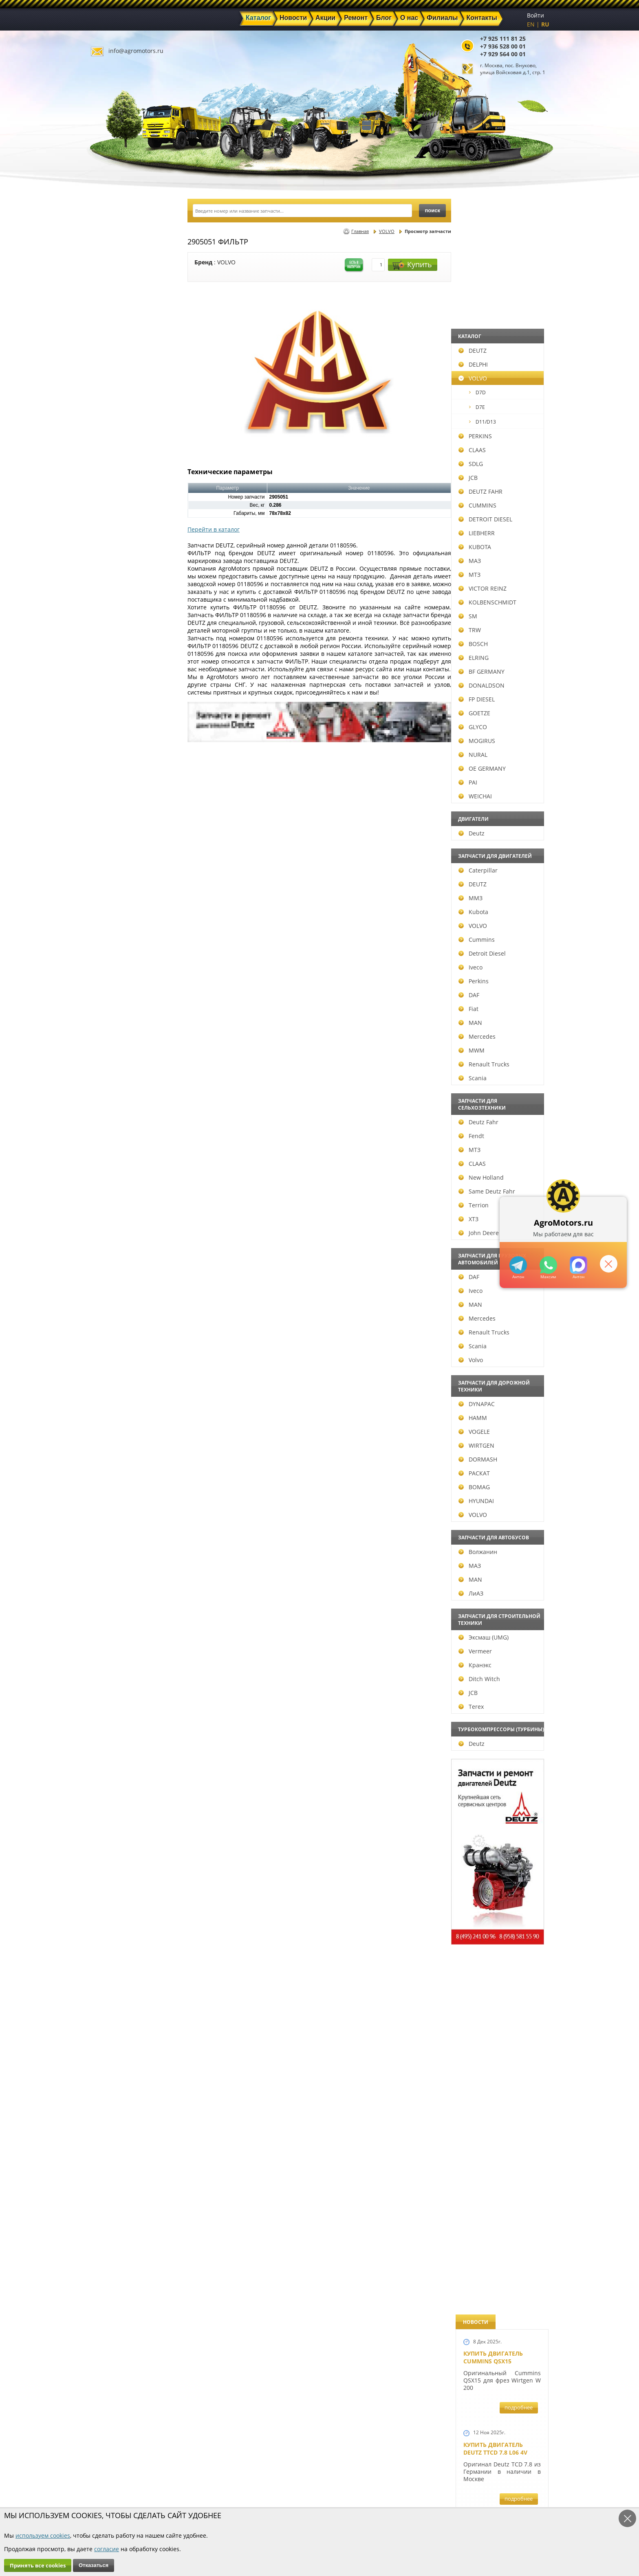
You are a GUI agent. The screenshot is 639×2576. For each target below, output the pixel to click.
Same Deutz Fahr (126, 1191)
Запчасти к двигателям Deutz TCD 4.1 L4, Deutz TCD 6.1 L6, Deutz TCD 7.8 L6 (499, 1395)
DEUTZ (112, 350)
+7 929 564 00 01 (503, 54)
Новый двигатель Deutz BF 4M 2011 (492, 1304)
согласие (106, 2549)
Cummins (116, 939)
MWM (111, 1050)
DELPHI (112, 364)
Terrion (113, 1205)
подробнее (519, 291)
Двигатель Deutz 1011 (498, 2149)
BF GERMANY (121, 671)
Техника (300, 2489)
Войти (535, 15)
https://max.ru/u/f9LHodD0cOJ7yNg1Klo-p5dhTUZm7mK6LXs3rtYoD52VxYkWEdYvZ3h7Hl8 (578, 1265)
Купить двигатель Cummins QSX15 (493, 241)
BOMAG (113, 1487)
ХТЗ (108, 1219)
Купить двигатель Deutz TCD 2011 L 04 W (496, 1993)
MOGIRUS (116, 741)
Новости (227, 2479)
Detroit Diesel (121, 953)
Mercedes (116, 1036)
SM (107, 616)
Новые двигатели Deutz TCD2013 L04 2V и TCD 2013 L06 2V (498, 944)
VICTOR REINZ (122, 588)
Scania (112, 1078)
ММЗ (110, 898)
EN (531, 24)
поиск (432, 210)
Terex (110, 1706)
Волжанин (117, 1552)
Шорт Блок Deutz (490, 1111)
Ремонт (226, 2489)
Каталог (299, 2470)
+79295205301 (548, 1265)
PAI (107, 782)
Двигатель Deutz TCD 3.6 (501, 2073)
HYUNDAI (115, 1501)
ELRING (113, 658)
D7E (116, 407)
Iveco (110, 967)
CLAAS (111, 450)
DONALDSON (121, 685)
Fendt (110, 1136)
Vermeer (114, 1651)
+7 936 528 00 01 (503, 46)
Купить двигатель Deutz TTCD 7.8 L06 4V (495, 333)
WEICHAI (114, 796)
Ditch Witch (118, 1679)
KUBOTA (114, 547)
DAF (108, 995)
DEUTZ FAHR (120, 491)
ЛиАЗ (110, 1593)
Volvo (110, 1360)
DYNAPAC (116, 1404)
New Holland (120, 1177)
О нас (223, 2498)
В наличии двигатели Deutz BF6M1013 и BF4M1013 (500, 845)
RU (545, 24)
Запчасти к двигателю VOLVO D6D (501, 1524)
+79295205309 (518, 1265)
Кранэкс (114, 1665)
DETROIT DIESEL (125, 519)
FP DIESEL (116, 699)
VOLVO (112, 378)
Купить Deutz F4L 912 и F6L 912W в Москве (499, 507)
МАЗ (109, 561)
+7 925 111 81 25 (503, 38)
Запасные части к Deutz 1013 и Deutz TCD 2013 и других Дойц (499, 1739)
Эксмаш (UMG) (123, 1637)
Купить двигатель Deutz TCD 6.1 (493, 423)
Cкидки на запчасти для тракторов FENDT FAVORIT (497, 2239)
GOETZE (114, 713)
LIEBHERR (116, 533)
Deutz (111, 833)
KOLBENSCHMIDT (127, 602)
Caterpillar (117, 870)
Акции (297, 2479)
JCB (107, 477)
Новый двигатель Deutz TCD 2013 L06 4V (496, 1032)
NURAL (112, 754)
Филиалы (302, 2498)
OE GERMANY (121, 768)
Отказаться (93, 2565)
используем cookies (42, 2535)
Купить (412, 264)
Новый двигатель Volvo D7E (492, 758)
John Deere (118, 1233)
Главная (360, 231)
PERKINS (114, 436)
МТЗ (109, 574)
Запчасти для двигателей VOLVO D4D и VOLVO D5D (500, 1626)
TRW (109, 630)
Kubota (113, 912)
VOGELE (113, 1431)
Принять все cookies (38, 2565)
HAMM (112, 1418)
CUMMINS (117, 505)
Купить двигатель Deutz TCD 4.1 (493, 590)
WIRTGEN (116, 1445)
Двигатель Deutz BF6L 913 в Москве (498, 674)
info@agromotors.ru (135, 51)
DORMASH (117, 1459)
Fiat (108, 1009)
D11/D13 (121, 421)
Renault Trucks (123, 1064)
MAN (109, 1022)
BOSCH (112, 644)
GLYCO (112, 727)
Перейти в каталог (213, 529)
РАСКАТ (113, 1473)
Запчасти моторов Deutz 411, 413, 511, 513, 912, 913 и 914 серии (498, 1852)
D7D (116, 392)
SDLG (110, 464)
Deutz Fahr (118, 1122)
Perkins (113, 981)
